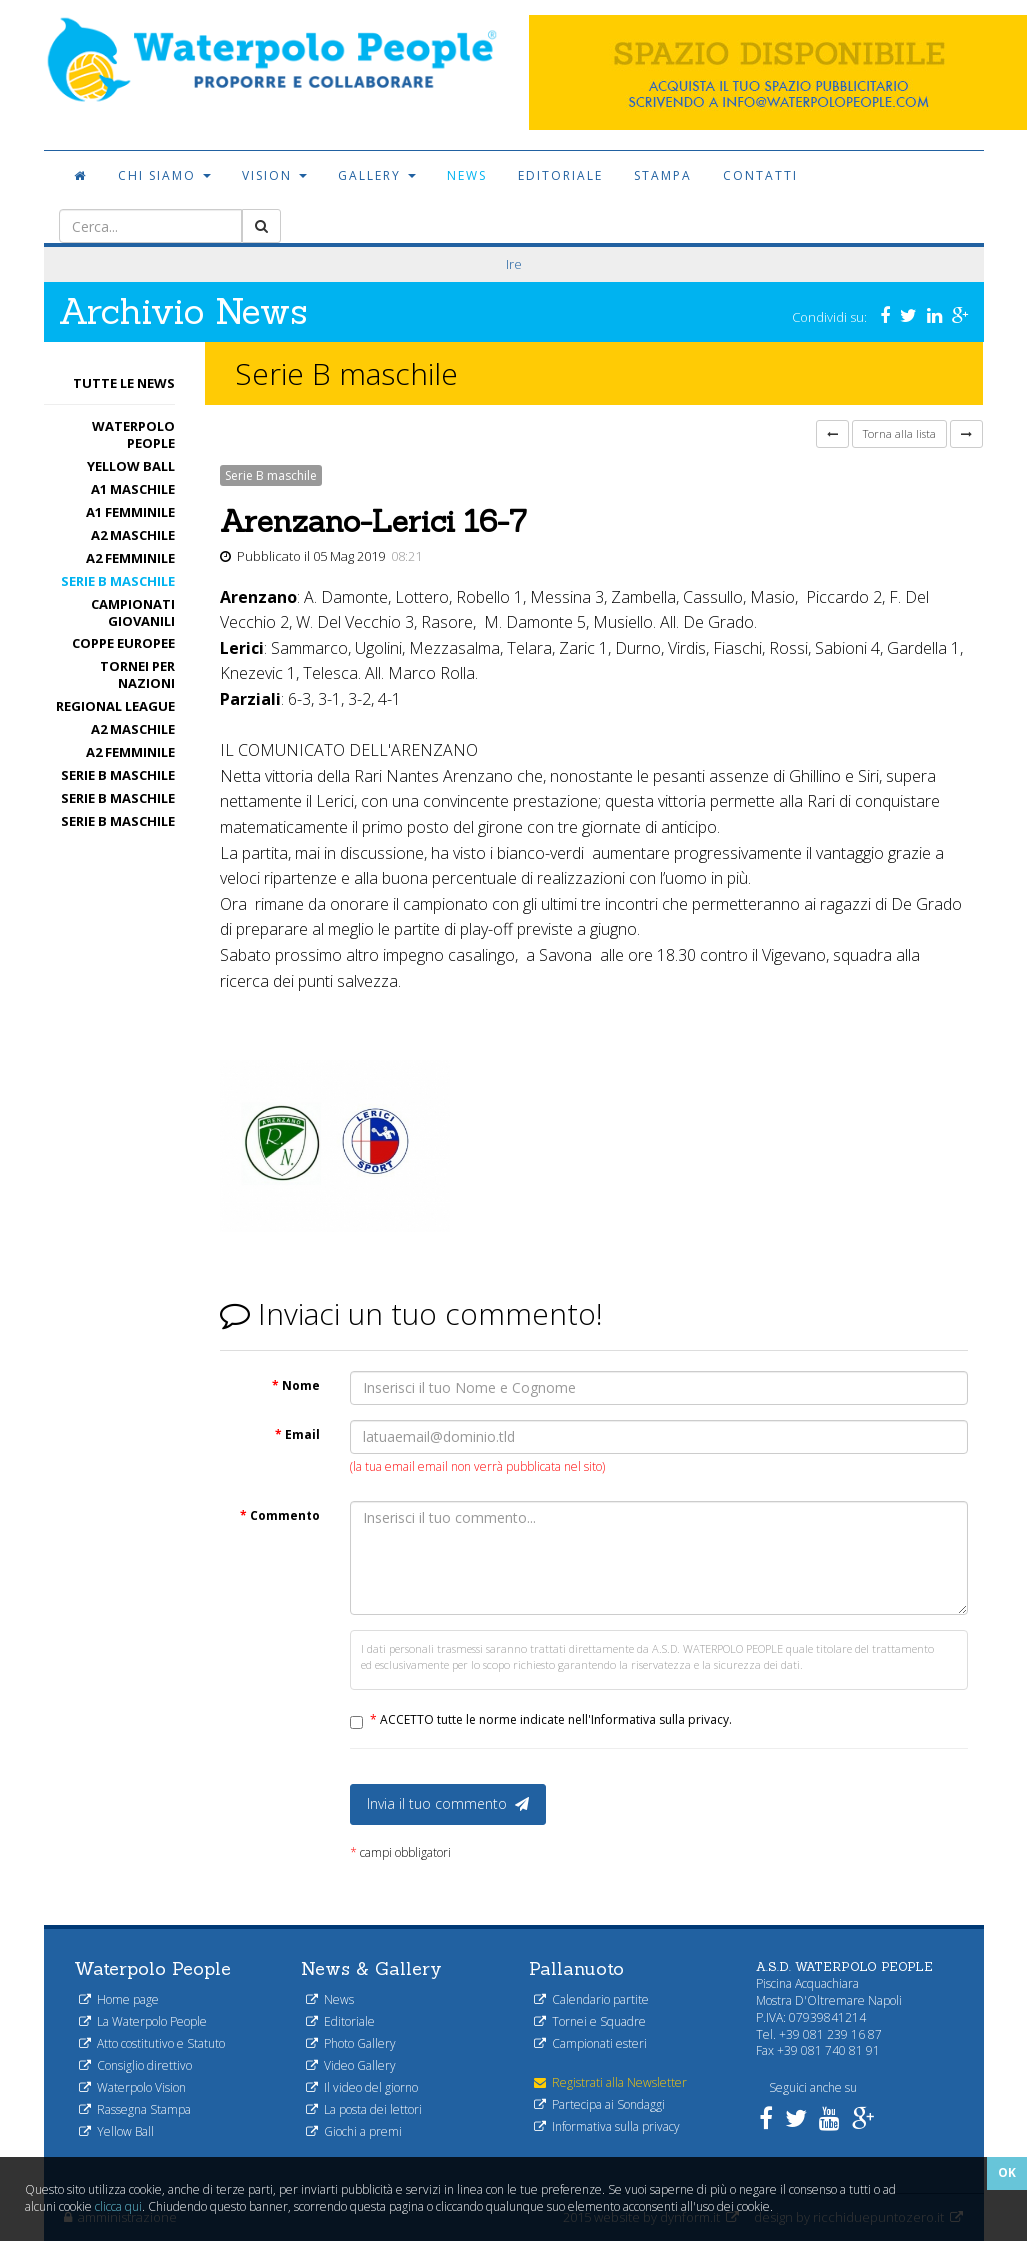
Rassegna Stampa (135, 2109)
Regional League (115, 706)
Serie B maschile (118, 581)
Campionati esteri (590, 2043)
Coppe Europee (123, 643)
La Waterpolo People (143, 2021)
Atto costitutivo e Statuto (152, 2043)
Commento (280, 1515)
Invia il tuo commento (448, 1803)
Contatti (760, 175)
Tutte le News (124, 383)
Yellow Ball (131, 466)
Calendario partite (591, 1999)
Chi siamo (164, 175)
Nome (296, 1385)
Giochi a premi (354, 2131)
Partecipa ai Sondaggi (599, 2104)
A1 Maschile (133, 489)
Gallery (377, 175)
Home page (119, 1999)
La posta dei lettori (364, 2109)
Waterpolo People (133, 434)
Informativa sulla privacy (607, 2126)
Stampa (663, 175)
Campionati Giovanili (133, 612)
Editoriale (560, 175)
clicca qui (118, 2206)
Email (297, 1434)
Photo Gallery (351, 2043)
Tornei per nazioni (137, 674)
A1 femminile (130, 512)
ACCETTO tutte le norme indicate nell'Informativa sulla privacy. (551, 1719)
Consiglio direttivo (135, 2065)
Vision (274, 175)
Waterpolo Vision (132, 2087)
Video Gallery (351, 2065)
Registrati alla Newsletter (610, 2082)
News (467, 175)
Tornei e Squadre (590, 2021)
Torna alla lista (899, 433)
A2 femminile (130, 558)
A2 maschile (133, 535)
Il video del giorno (362, 2087)
